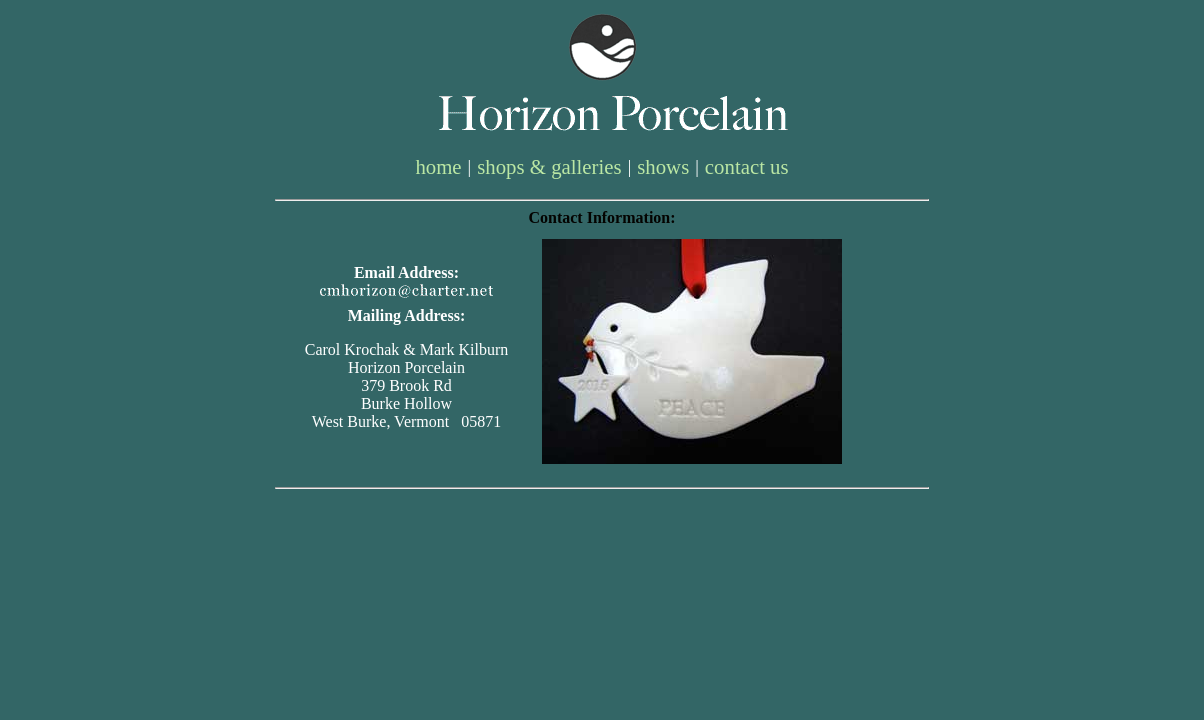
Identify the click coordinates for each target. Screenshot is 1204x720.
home (438, 166)
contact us (747, 166)
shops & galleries (549, 166)
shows (663, 166)
